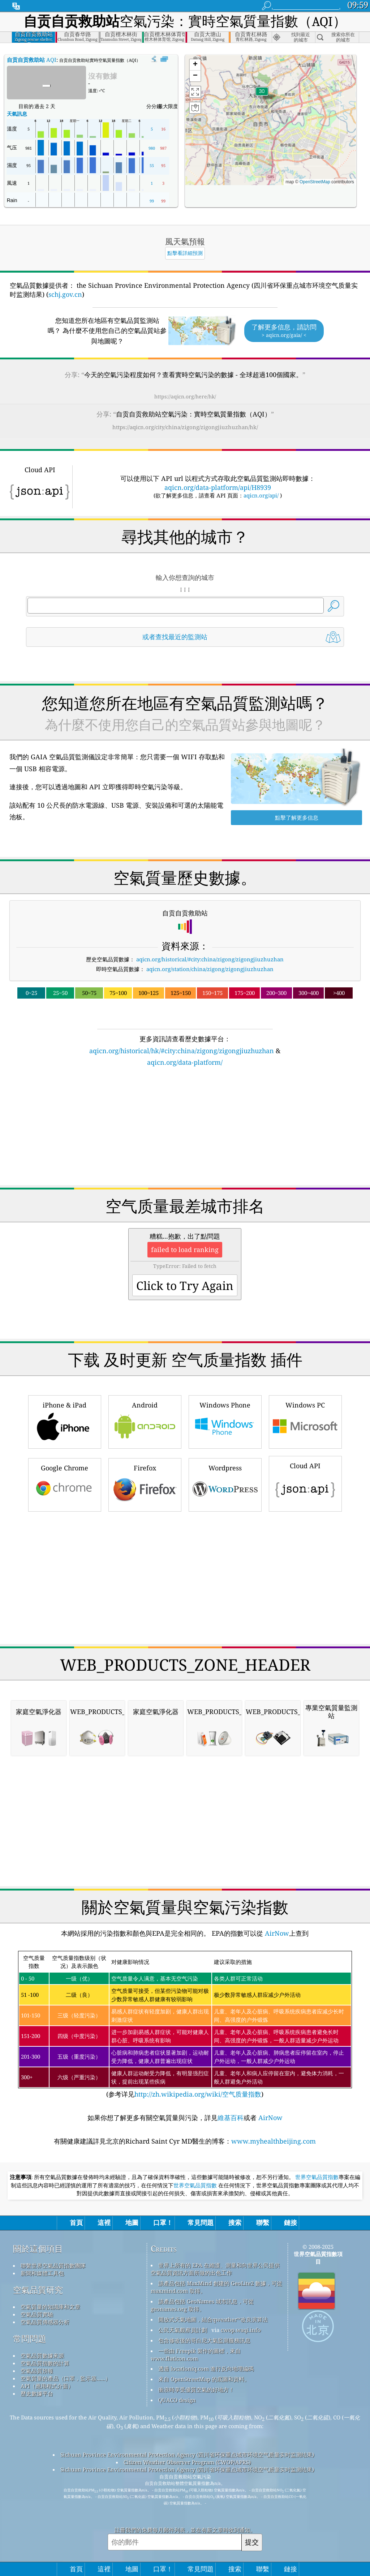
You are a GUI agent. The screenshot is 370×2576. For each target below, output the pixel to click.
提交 (252, 2541)
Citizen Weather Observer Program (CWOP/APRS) (187, 2462)
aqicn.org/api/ (261, 495)
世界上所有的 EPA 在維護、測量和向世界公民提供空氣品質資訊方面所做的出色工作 (215, 2268)
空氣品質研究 (38, 2289)
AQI (31, 59)
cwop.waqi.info (241, 2329)
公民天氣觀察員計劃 (182, 2329)
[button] (262, 95)
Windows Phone (225, 1421)
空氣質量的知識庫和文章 (50, 2306)
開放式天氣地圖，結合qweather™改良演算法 (213, 2319)
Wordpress (225, 1484)
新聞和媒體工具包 (42, 2273)
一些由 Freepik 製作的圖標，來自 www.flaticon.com (196, 2354)
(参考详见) (185, 2025)
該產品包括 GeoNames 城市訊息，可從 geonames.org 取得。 (202, 2305)
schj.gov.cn (65, 294)
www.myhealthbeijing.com (273, 2141)
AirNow (276, 1933)
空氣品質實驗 (37, 2314)
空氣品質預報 (37, 2370)
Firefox (144, 1484)
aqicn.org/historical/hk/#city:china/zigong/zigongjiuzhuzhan (181, 1050)
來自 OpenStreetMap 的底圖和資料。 (204, 2379)
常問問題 (29, 2338)
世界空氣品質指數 (317, 2177)
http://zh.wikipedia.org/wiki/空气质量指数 (197, 2094)
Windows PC (305, 1421)
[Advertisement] (185, 1130)
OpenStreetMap (315, 181)
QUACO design (177, 2400)
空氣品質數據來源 (42, 2355)
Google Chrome (64, 1484)
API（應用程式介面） (47, 2385)
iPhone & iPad (64, 1421)
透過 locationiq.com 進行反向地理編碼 (206, 2368)
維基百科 (231, 2117)
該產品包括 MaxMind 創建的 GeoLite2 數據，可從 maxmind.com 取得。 (216, 2287)
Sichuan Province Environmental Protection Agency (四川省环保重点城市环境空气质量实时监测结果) (187, 2454)
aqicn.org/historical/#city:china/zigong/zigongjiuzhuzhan (210, 959)
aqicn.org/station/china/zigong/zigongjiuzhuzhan (210, 969)
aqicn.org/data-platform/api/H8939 (217, 487)
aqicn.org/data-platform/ (185, 1062)
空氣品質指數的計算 (45, 2363)
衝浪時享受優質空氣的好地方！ (196, 2389)
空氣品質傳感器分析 (45, 2321)
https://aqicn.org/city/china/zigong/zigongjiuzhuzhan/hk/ (185, 427)
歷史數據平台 (37, 2393)
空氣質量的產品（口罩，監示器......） (66, 2378)
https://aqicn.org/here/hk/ (185, 396)
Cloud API (305, 1482)
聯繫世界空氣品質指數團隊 (53, 2265)
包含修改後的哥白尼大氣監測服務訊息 (204, 2340)
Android (144, 1421)
